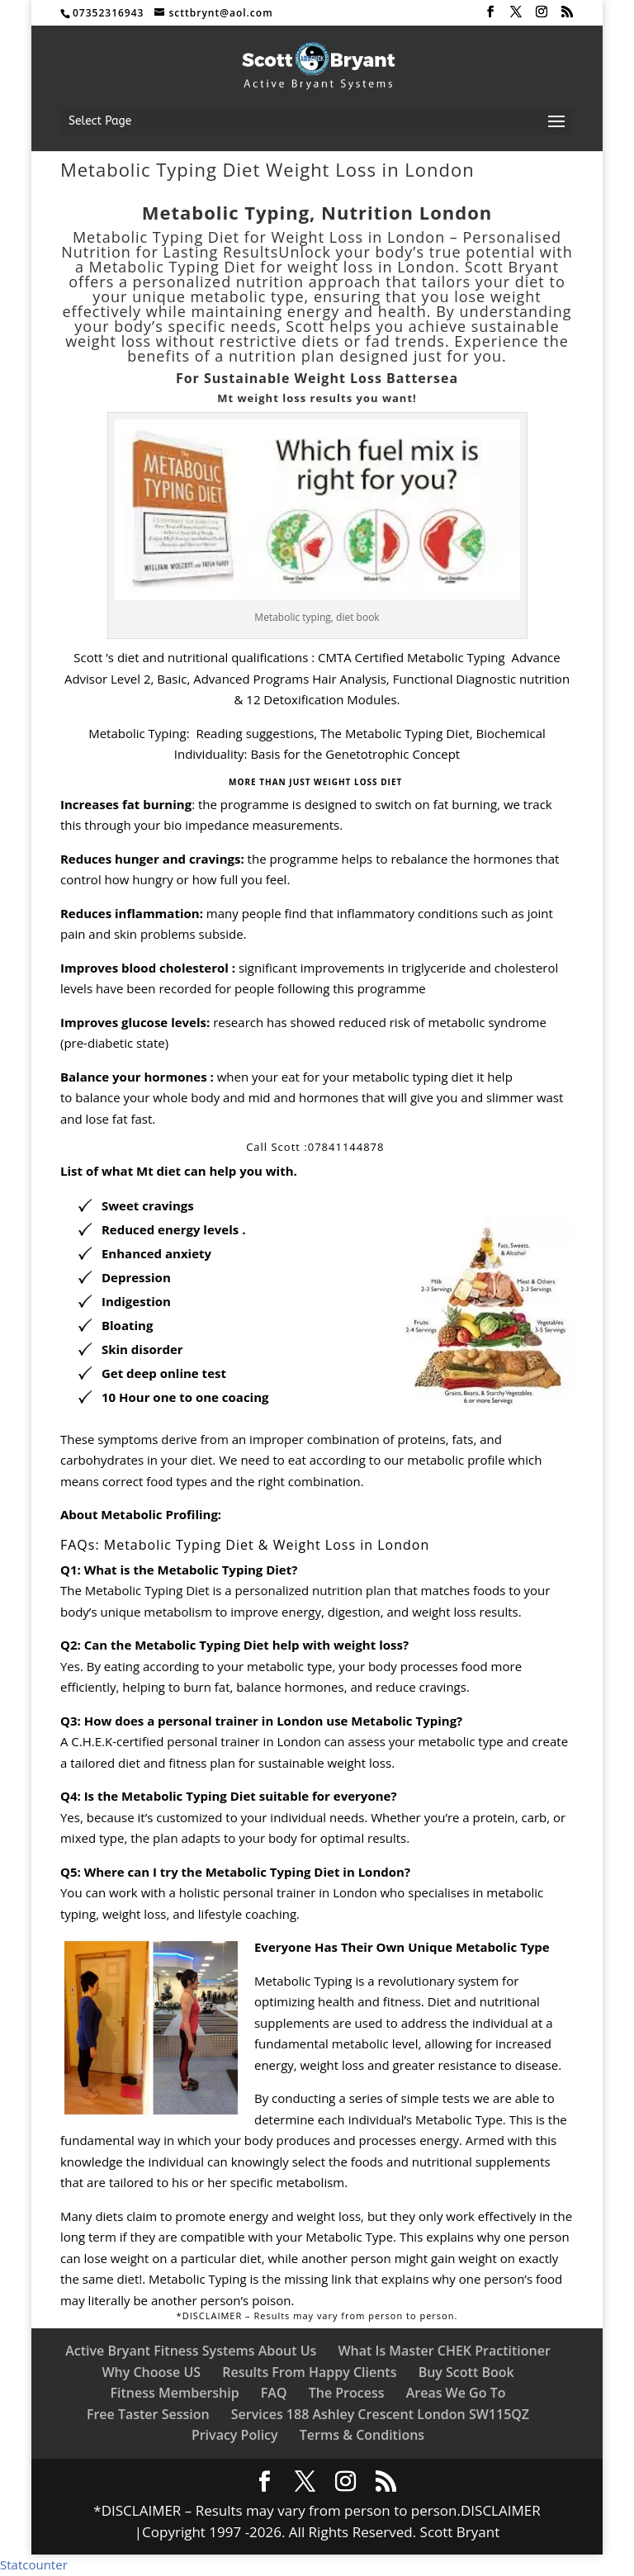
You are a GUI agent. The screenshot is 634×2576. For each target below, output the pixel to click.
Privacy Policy (235, 2435)
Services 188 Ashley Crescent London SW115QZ (380, 2414)
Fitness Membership (175, 2393)
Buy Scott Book (466, 2372)
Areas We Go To (456, 2393)
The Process (347, 2393)
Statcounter (34, 2564)
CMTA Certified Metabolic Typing (411, 657)
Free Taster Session (148, 2414)
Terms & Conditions (362, 2435)
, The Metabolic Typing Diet (391, 733)
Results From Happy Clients (309, 2372)
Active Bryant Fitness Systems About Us (190, 2351)
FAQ (274, 2393)
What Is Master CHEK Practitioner (444, 2351)
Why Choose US (151, 2372)
